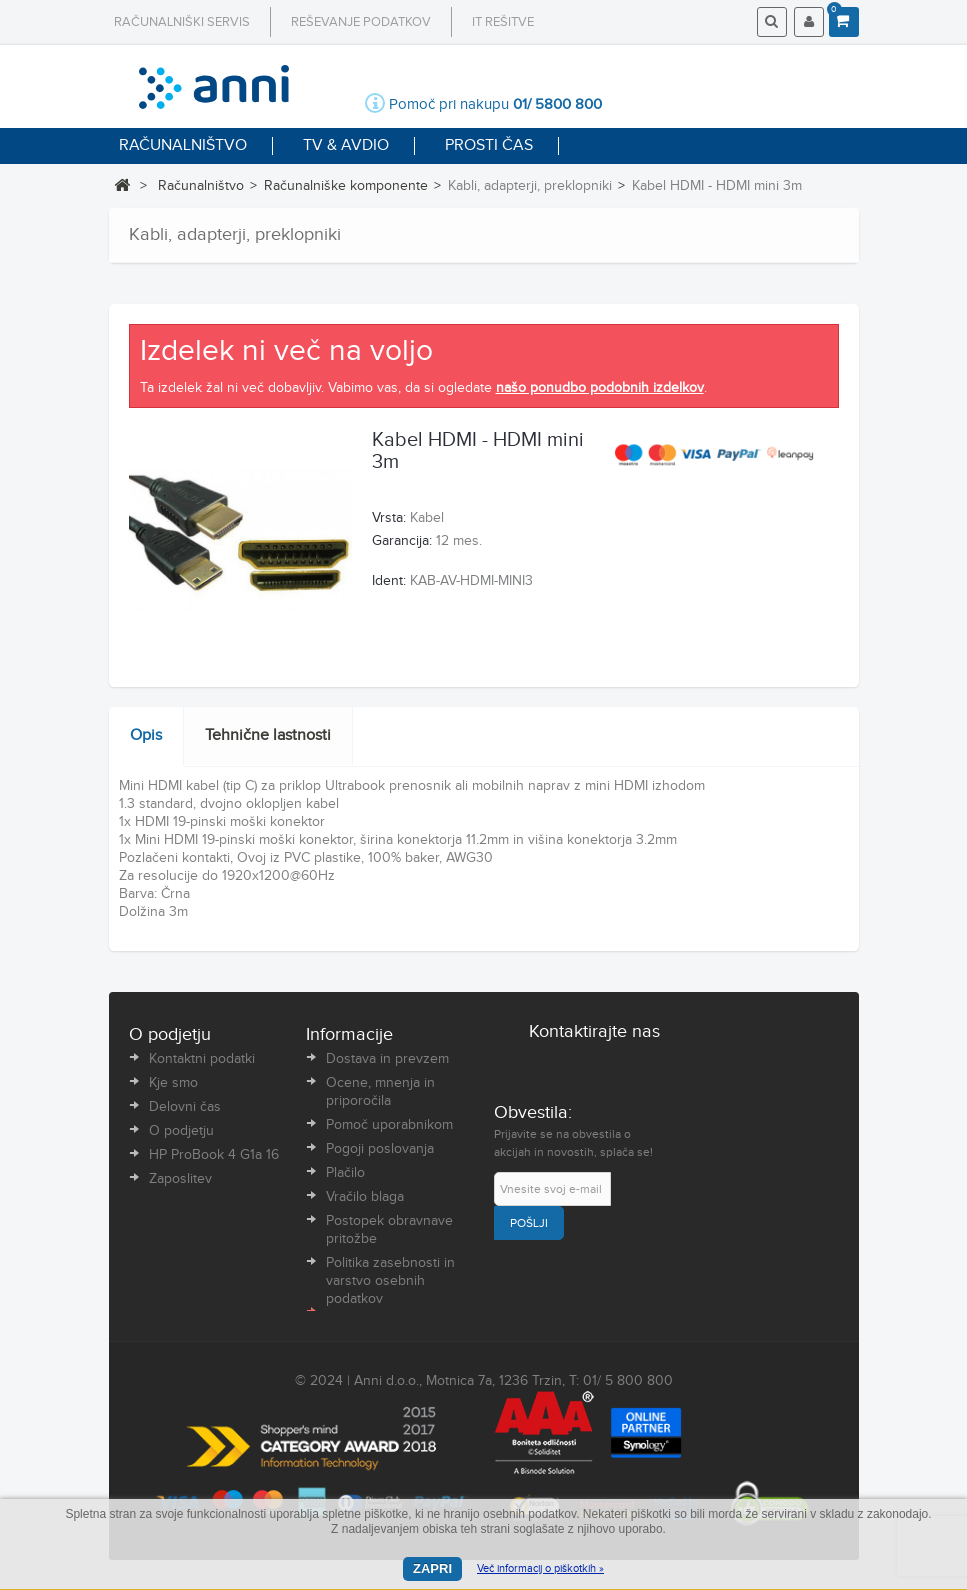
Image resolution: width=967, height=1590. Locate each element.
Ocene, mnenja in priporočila (380, 1092)
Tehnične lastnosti (268, 735)
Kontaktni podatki (202, 1059)
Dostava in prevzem (387, 1059)
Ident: (389, 581)
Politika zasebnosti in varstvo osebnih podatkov (390, 1281)
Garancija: (402, 541)
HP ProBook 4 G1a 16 (214, 1155)
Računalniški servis (182, 22)
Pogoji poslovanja (380, 1149)
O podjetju (181, 1131)
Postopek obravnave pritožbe (389, 1230)
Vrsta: (389, 518)
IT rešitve (503, 22)
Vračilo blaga (365, 1197)
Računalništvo (201, 186)
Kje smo (173, 1083)
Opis (146, 735)
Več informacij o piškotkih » (540, 1568)
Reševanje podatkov (361, 22)
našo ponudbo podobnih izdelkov (600, 388)
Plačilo (345, 1173)
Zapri (432, 1568)
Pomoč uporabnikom (389, 1125)
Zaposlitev (180, 1179)
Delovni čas (185, 1107)
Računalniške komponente (346, 186)
